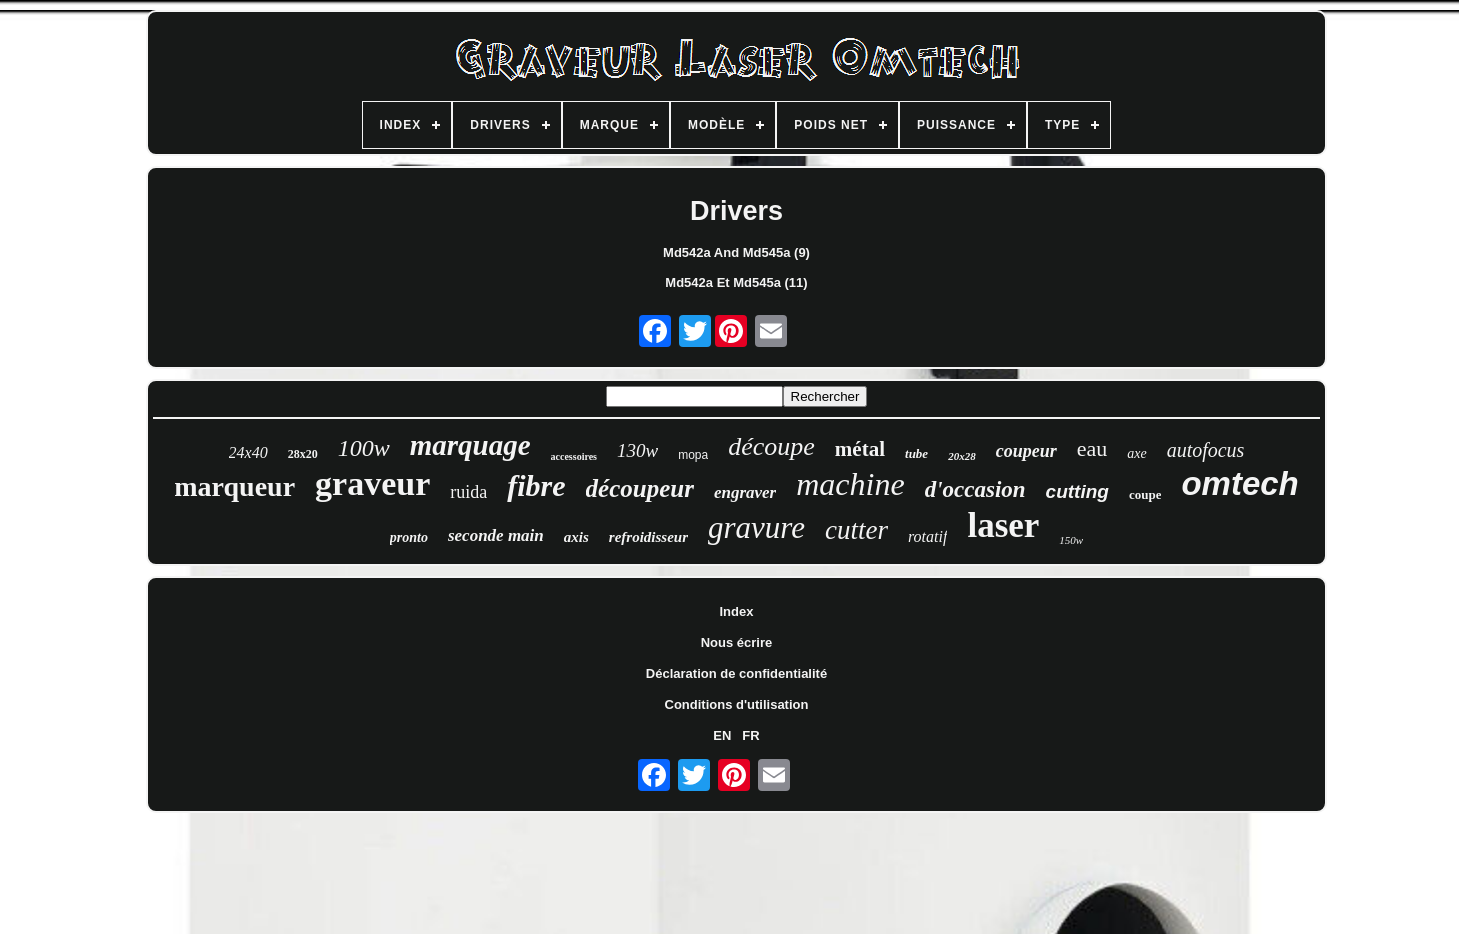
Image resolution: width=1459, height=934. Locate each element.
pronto (409, 537)
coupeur (1026, 451)
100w (364, 448)
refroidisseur (648, 537)
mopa (693, 455)
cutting (1077, 491)
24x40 (248, 452)
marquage (470, 445)
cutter (856, 530)
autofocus (1206, 450)
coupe (1145, 494)
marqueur (234, 486)
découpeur (640, 488)
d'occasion (975, 489)
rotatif (927, 536)
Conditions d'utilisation (737, 704)
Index (737, 611)
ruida (468, 492)
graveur (372, 483)
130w (637, 450)
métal (860, 449)
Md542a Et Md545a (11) (736, 282)
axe (1136, 453)
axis (576, 537)
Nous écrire (737, 642)
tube (916, 453)
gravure (756, 527)
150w (1071, 540)
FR (750, 735)
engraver (745, 492)
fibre (536, 485)
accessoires (574, 456)
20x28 (962, 456)
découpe (771, 446)
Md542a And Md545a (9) (736, 252)
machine (850, 484)
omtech (1239, 483)
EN (722, 735)
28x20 (303, 454)
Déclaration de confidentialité (736, 673)
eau (1092, 448)
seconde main (496, 535)
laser (1003, 525)
